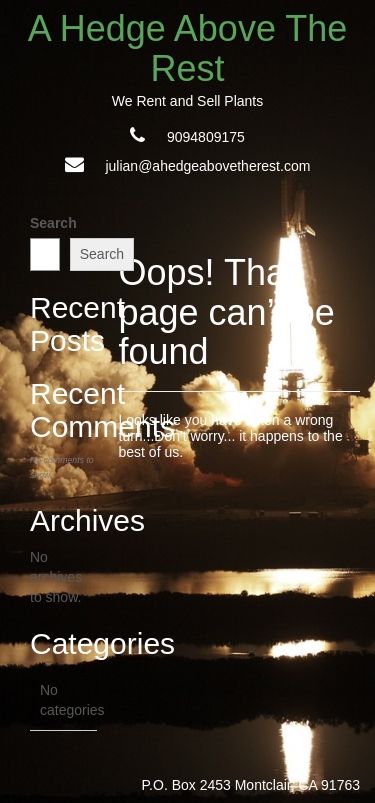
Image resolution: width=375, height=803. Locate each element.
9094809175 (206, 137)
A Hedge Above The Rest (188, 48)
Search (53, 223)
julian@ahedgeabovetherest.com (207, 166)
